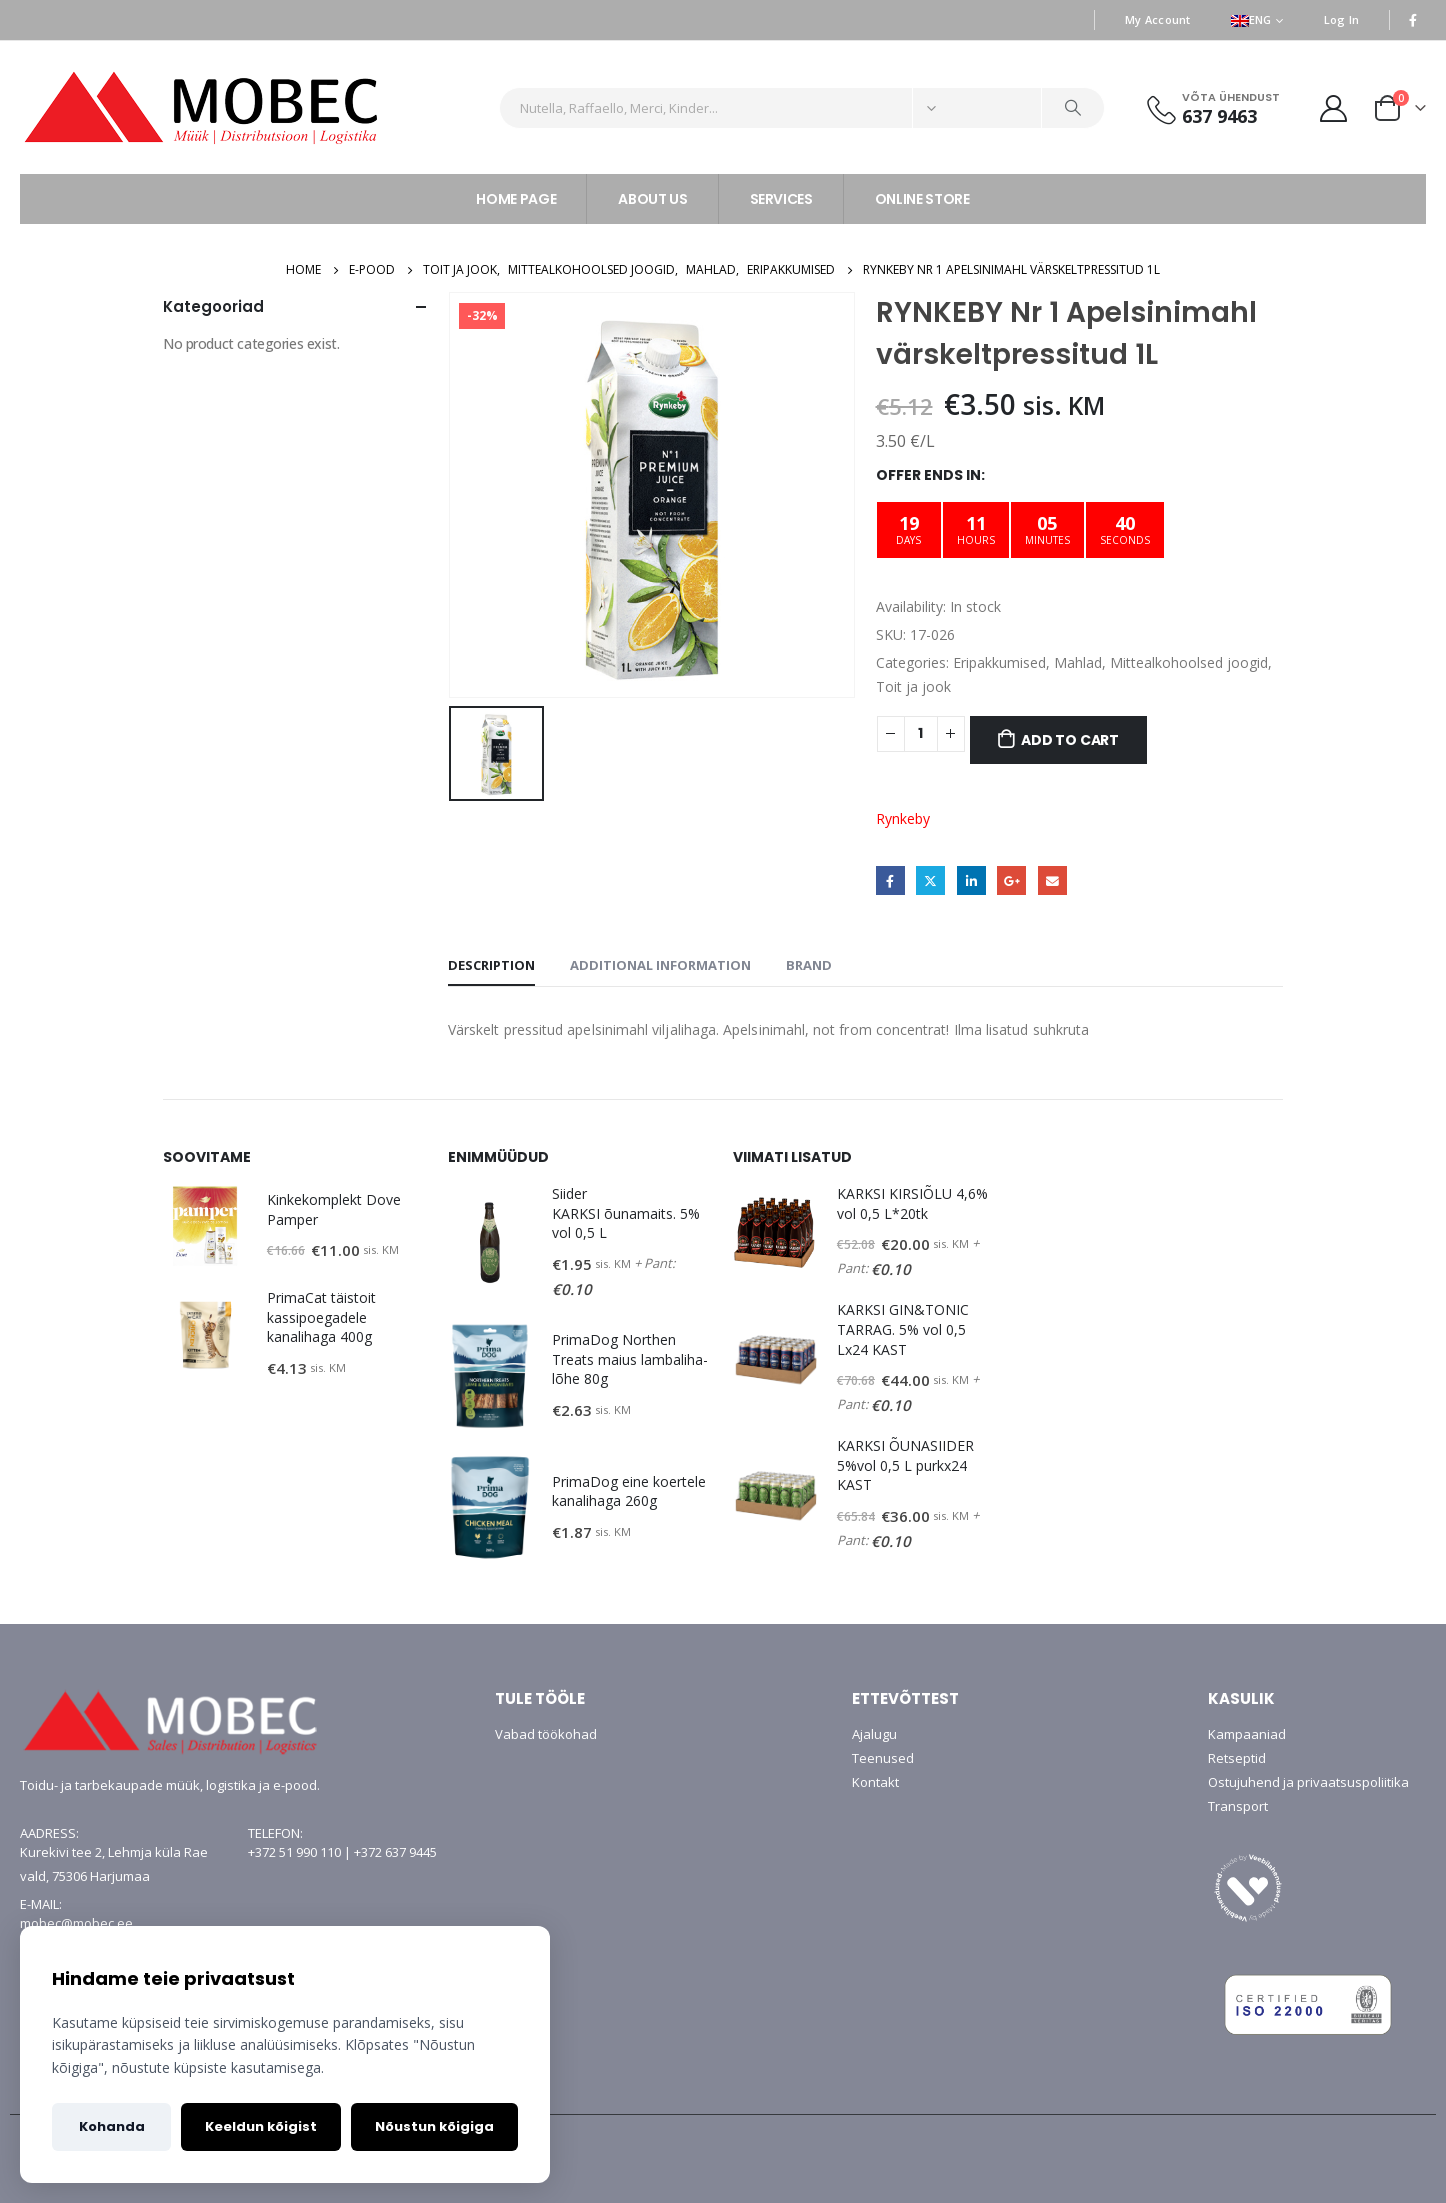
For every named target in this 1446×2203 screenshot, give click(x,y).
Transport (1238, 1806)
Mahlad (1078, 662)
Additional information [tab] (660, 965)
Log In (1342, 19)
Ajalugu (874, 1734)
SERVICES (781, 199)
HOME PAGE (516, 199)
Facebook (890, 880)
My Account (1158, 19)
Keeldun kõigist (261, 2126)
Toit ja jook (913, 686)
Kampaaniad (1247, 1734)
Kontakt (875, 1782)
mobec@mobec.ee (76, 1923)
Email (1052, 880)
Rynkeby (903, 818)
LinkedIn (971, 880)
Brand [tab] (809, 965)
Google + (1011, 880)
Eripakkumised (999, 662)
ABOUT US (652, 199)
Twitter (930, 880)
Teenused (883, 1758)
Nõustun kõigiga (434, 2126)
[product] (205, 1226)
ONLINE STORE (922, 199)
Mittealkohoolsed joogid (1189, 662)
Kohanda (112, 2126)
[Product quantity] (921, 734)
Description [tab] (491, 965)
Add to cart (1070, 740)
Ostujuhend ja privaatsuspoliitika (1308, 1782)
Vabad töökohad (546, 1734)
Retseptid (1237, 1758)
